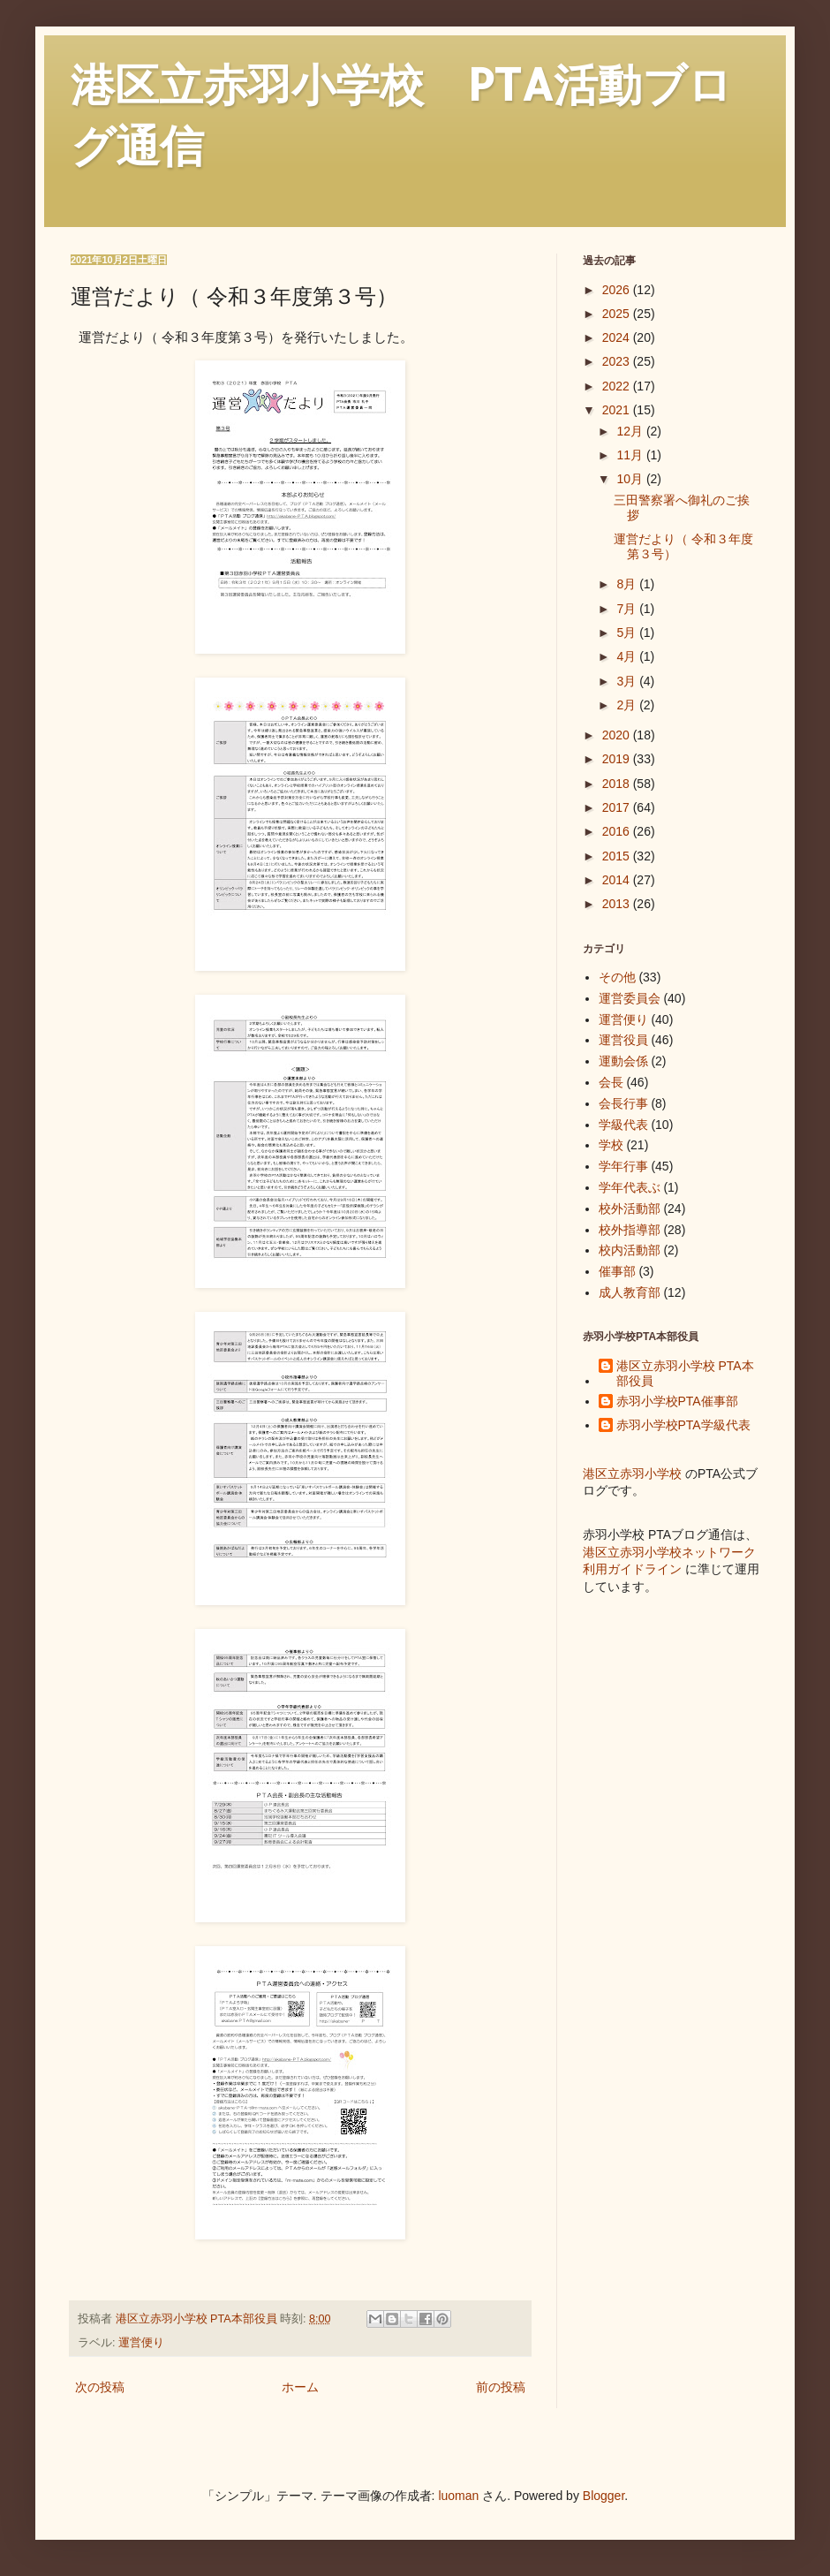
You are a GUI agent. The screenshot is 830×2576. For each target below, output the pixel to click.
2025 (617, 314)
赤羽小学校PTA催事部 (677, 1401)
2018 (617, 784)
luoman (458, 2496)
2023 (617, 361)
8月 (627, 584)
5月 (627, 632)
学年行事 (623, 1166)
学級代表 (623, 1125)
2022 (617, 386)
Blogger (603, 2496)
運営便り (141, 2343)
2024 (617, 337)
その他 (617, 977)
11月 (630, 455)
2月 (627, 705)
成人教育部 (629, 1292)
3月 (627, 681)
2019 (617, 759)
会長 (611, 1082)
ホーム (300, 2387)
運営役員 (623, 1040)
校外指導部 (629, 1230)
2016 (617, 831)
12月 (630, 431)
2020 (617, 735)
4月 (627, 656)
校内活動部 (629, 1250)
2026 (617, 290)
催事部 (617, 1271)
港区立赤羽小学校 (632, 1473)
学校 (611, 1145)
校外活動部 (629, 1208)
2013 (617, 904)
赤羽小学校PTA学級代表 (683, 1425)
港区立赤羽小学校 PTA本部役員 (685, 1373)
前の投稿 (500, 2387)
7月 (627, 609)
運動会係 (623, 1061)
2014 (617, 880)
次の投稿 (99, 2387)
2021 (617, 410)
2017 (617, 807)
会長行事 (623, 1103)
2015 (617, 856)
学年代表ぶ (629, 1187)
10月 (630, 479)
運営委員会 (629, 998)
